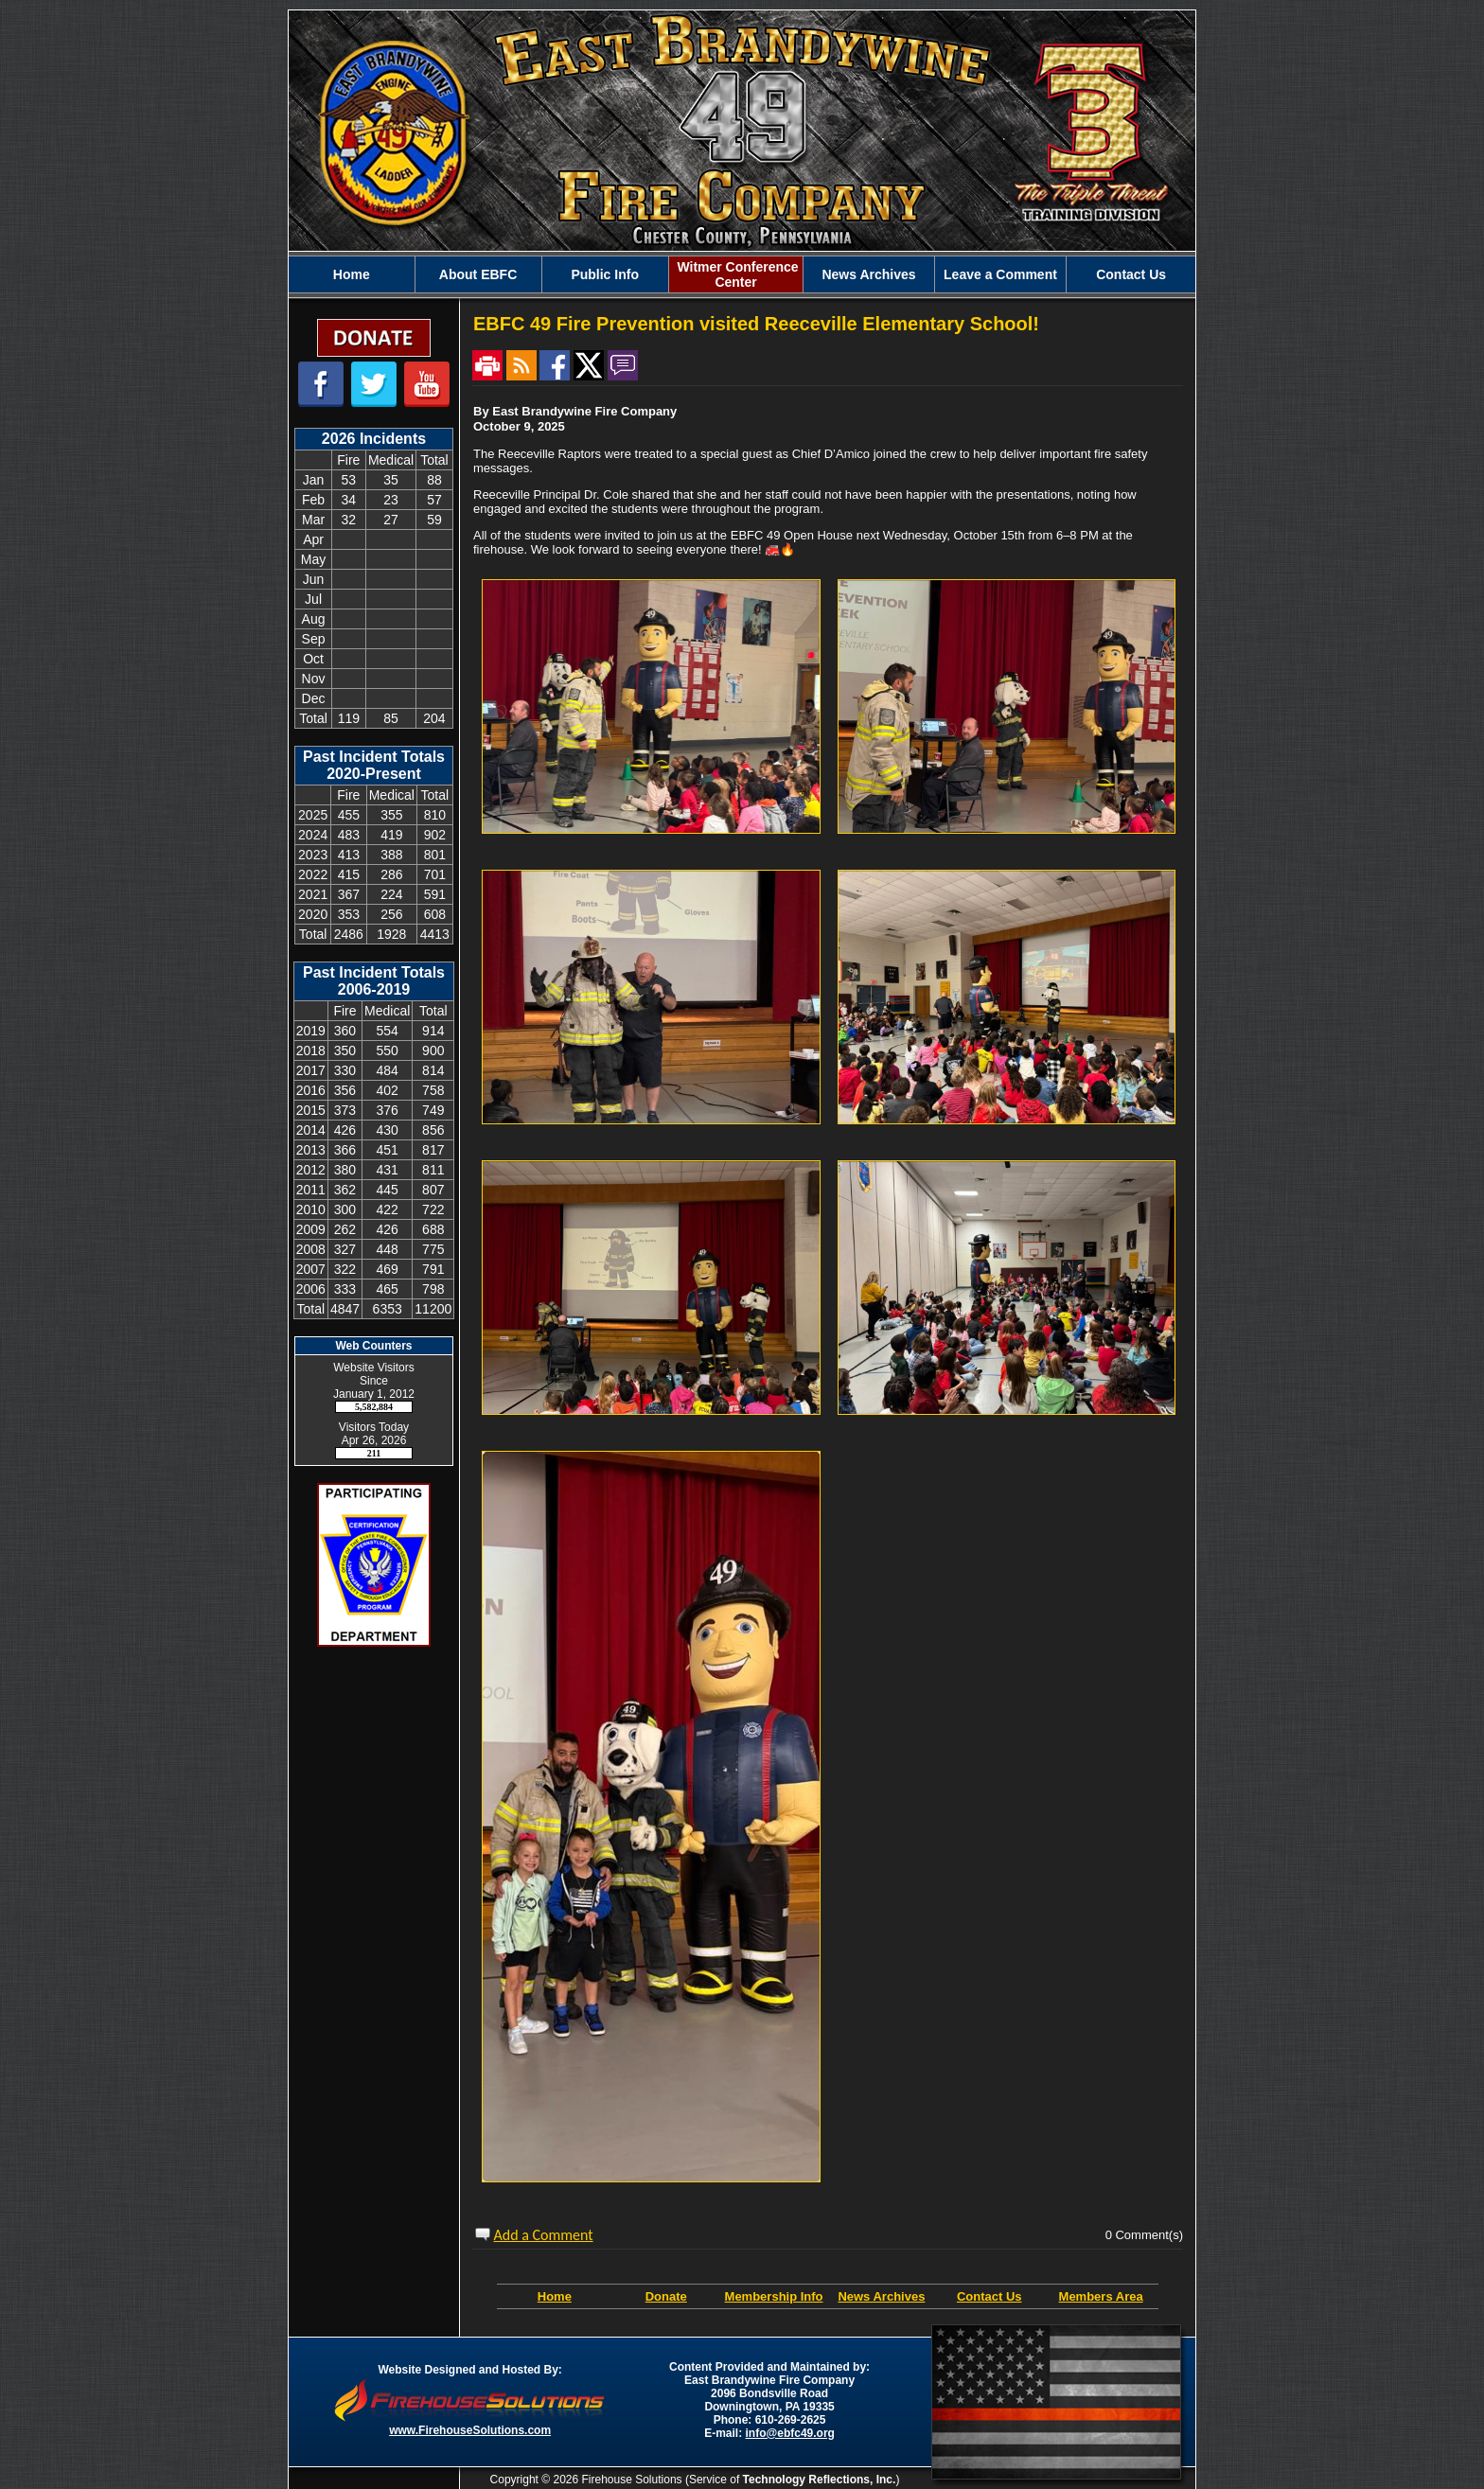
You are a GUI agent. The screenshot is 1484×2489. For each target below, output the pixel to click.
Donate (666, 2296)
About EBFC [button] (478, 274)
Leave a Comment (1000, 274)
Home (351, 274)
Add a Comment (543, 2235)
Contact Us (1131, 274)
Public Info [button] (605, 274)
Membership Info (774, 2296)
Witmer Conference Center (736, 274)
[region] (742, 274)
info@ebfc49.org (790, 2433)
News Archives (868, 274)
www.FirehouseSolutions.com (470, 2430)
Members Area (1101, 2296)
